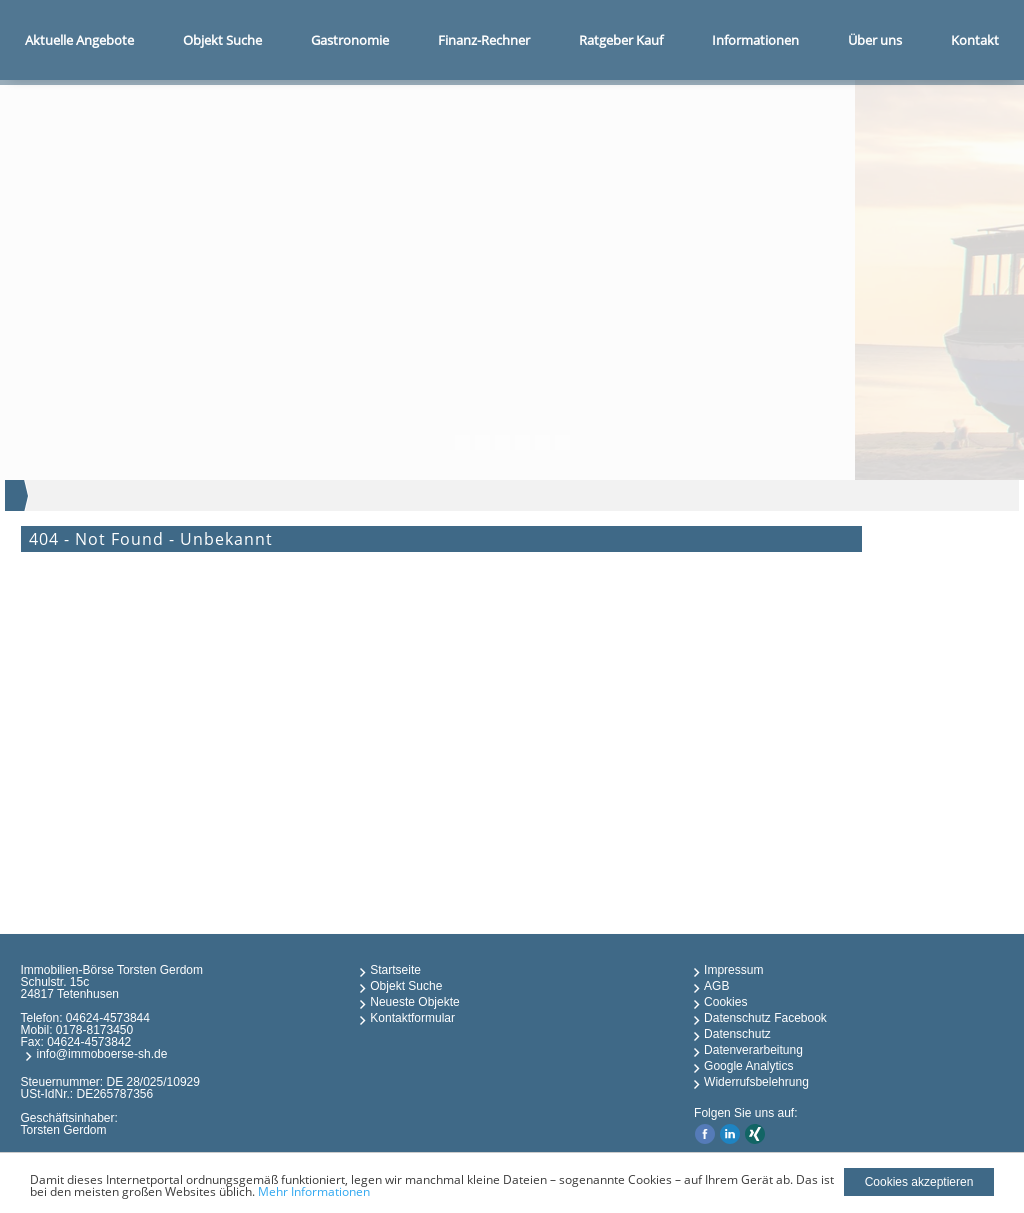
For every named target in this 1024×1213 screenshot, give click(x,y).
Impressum (733, 970)
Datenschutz (737, 1034)
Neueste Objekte (414, 1002)
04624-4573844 (108, 1018)
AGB (716, 986)
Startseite (395, 970)
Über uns (875, 40)
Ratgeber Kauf (621, 40)
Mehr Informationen (314, 1191)
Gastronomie (350, 40)
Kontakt (975, 40)
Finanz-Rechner (484, 40)
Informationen (755, 40)
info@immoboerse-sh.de (101, 1054)
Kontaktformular (412, 1018)
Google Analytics (748, 1066)
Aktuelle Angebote (79, 40)
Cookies (725, 1002)
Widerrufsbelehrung (756, 1082)
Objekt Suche (222, 40)
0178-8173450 (94, 1030)
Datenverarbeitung (753, 1050)
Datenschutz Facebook (765, 1018)
